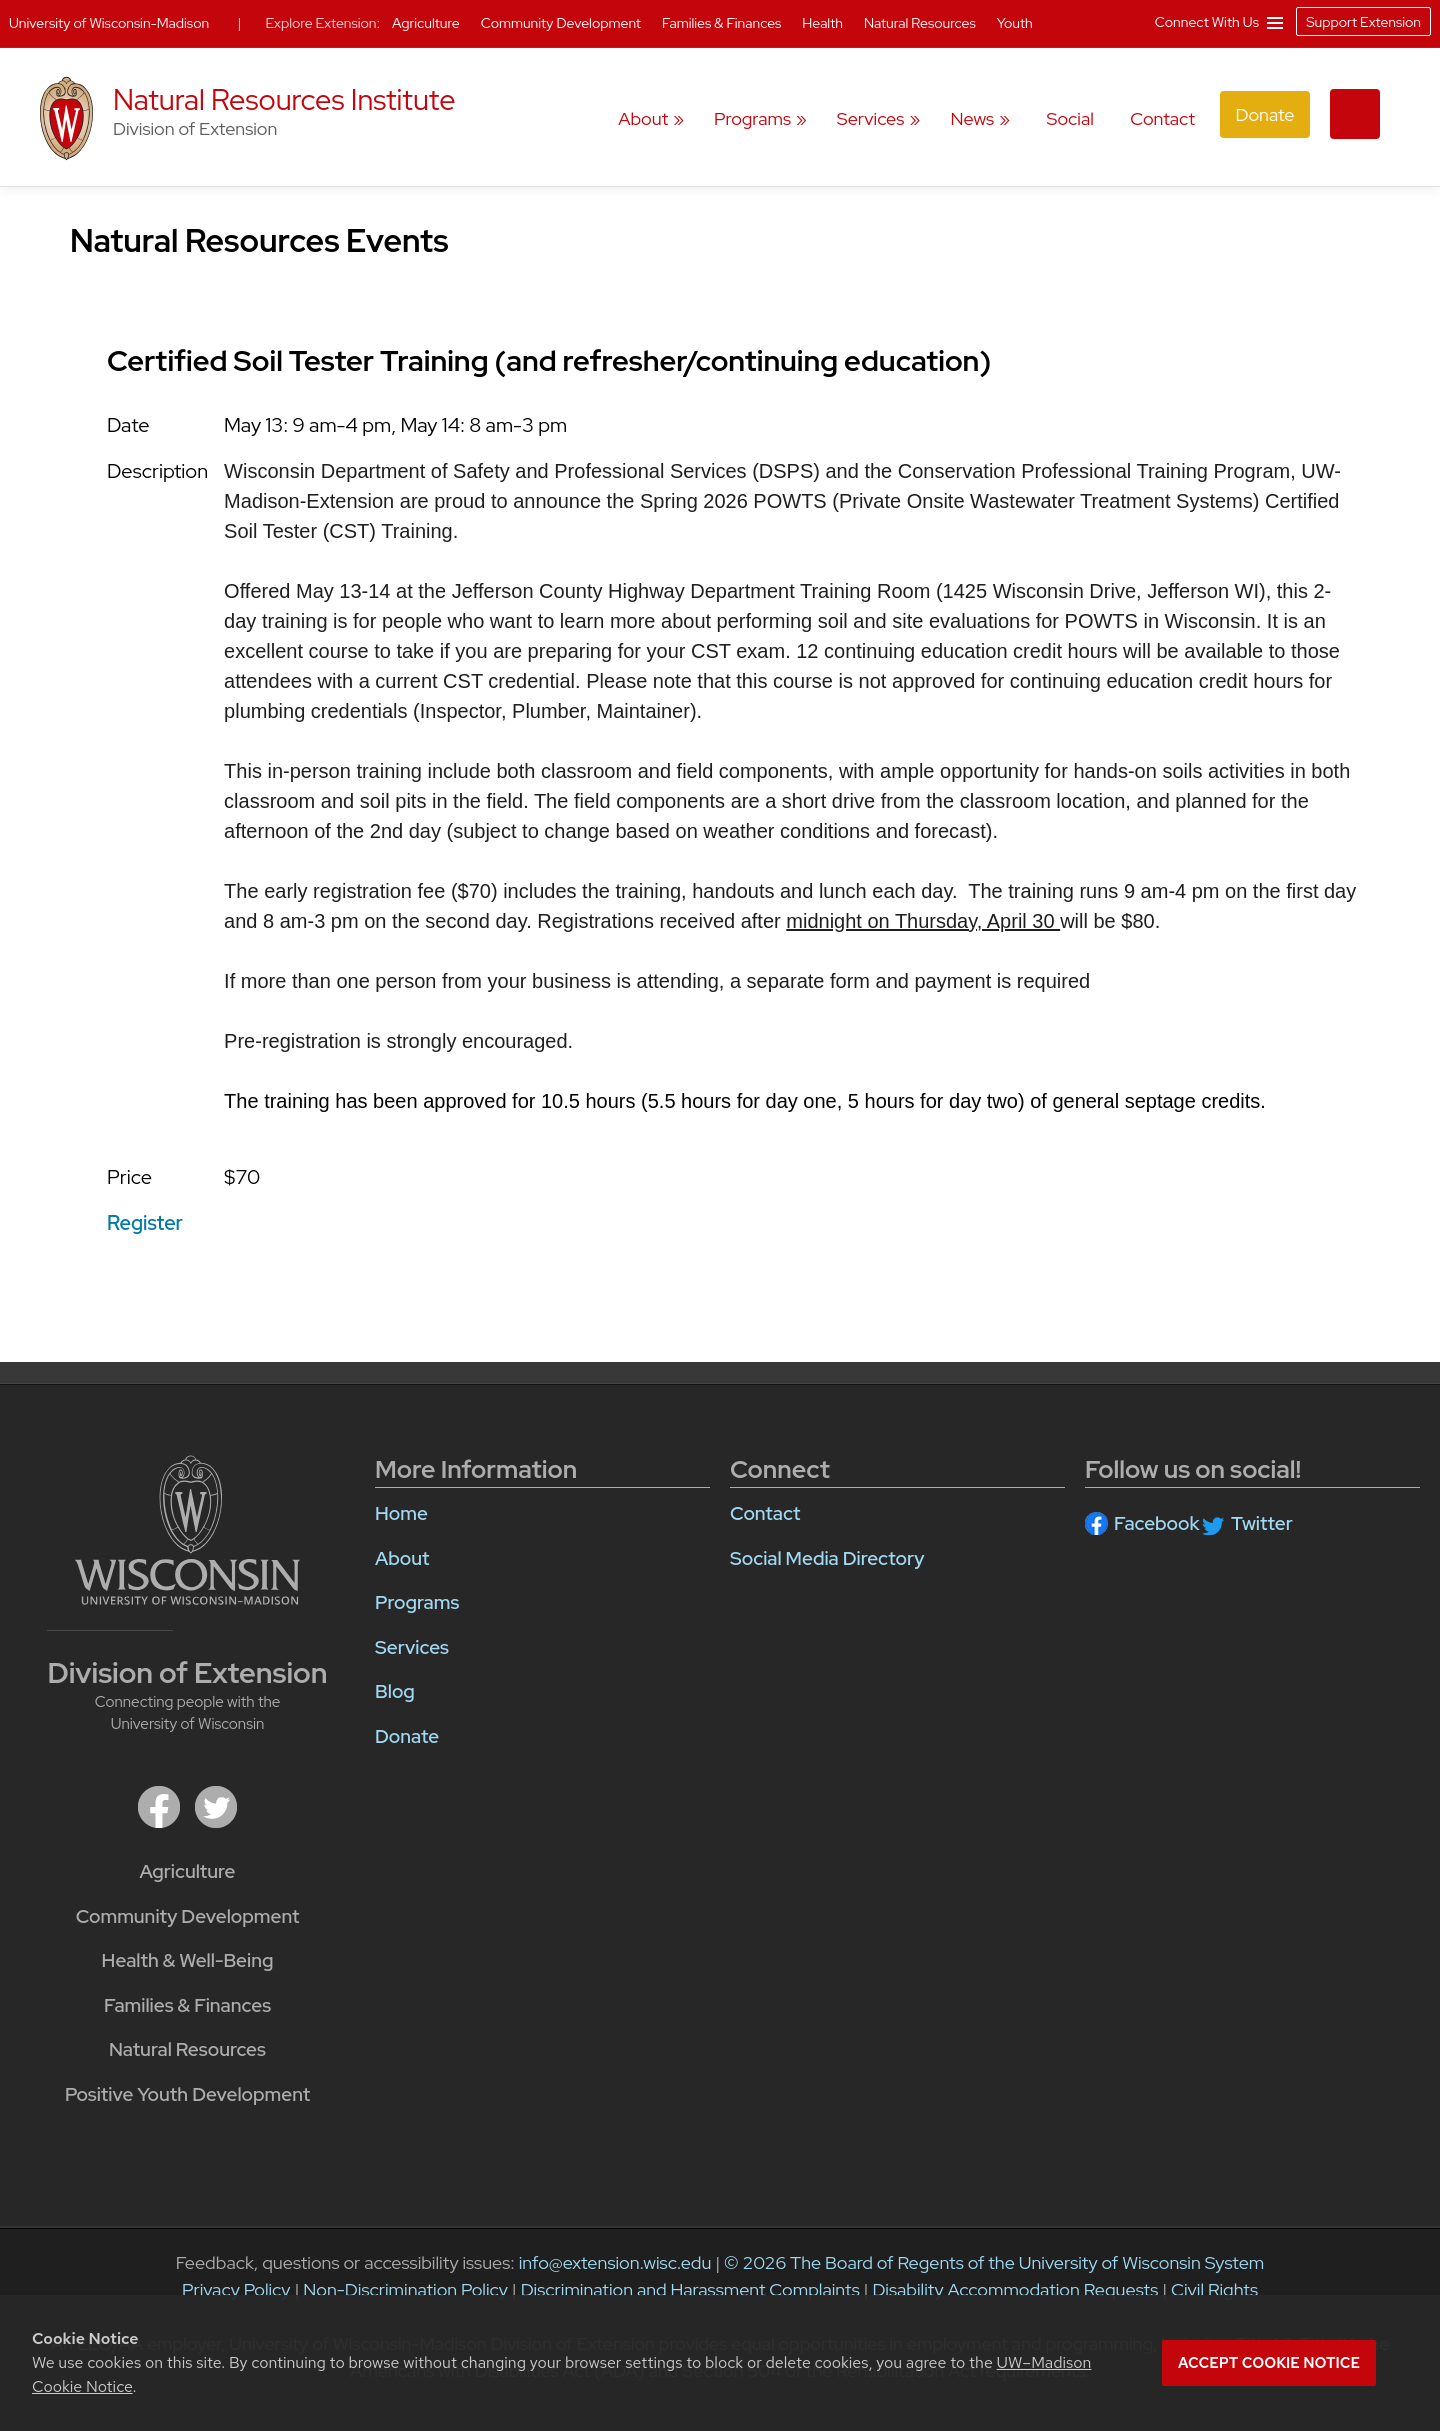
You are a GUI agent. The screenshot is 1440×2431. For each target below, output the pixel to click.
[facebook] (159, 1805)
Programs (752, 118)
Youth (1015, 23)
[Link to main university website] (187, 1528)
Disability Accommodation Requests (1015, 2289)
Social (1069, 118)
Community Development (188, 1916)
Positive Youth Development (187, 2094)
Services (871, 118)
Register (145, 1223)
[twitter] (216, 1805)
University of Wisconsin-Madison (109, 23)
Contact (1162, 118)
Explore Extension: (322, 23)
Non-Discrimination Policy (405, 2289)
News (972, 118)
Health (824, 23)
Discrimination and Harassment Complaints (690, 2289)
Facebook (1156, 1523)
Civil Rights (1214, 2289)
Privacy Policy (236, 2289)
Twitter (1262, 1523)
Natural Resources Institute (284, 99)
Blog (395, 1691)
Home (401, 1513)
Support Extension (1363, 22)
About (643, 118)
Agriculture (188, 1871)
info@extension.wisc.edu (615, 2262)
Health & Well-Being (188, 1960)
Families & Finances (187, 2005)
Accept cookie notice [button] (1269, 2363)
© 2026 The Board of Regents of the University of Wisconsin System (994, 2262)
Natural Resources (187, 2049)
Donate (1264, 114)
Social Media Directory (827, 1558)
